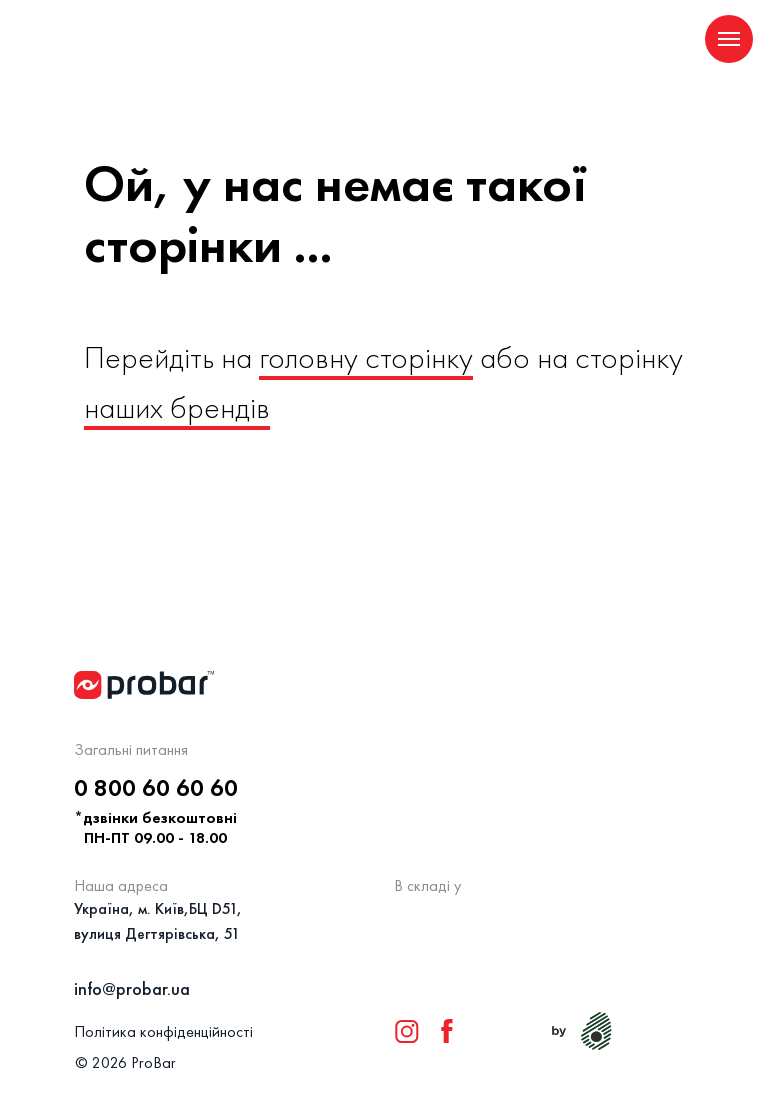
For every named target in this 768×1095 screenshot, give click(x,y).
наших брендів (177, 407)
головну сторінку (366, 357)
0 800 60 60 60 (156, 787)
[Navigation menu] (729, 39)
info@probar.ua (132, 988)
